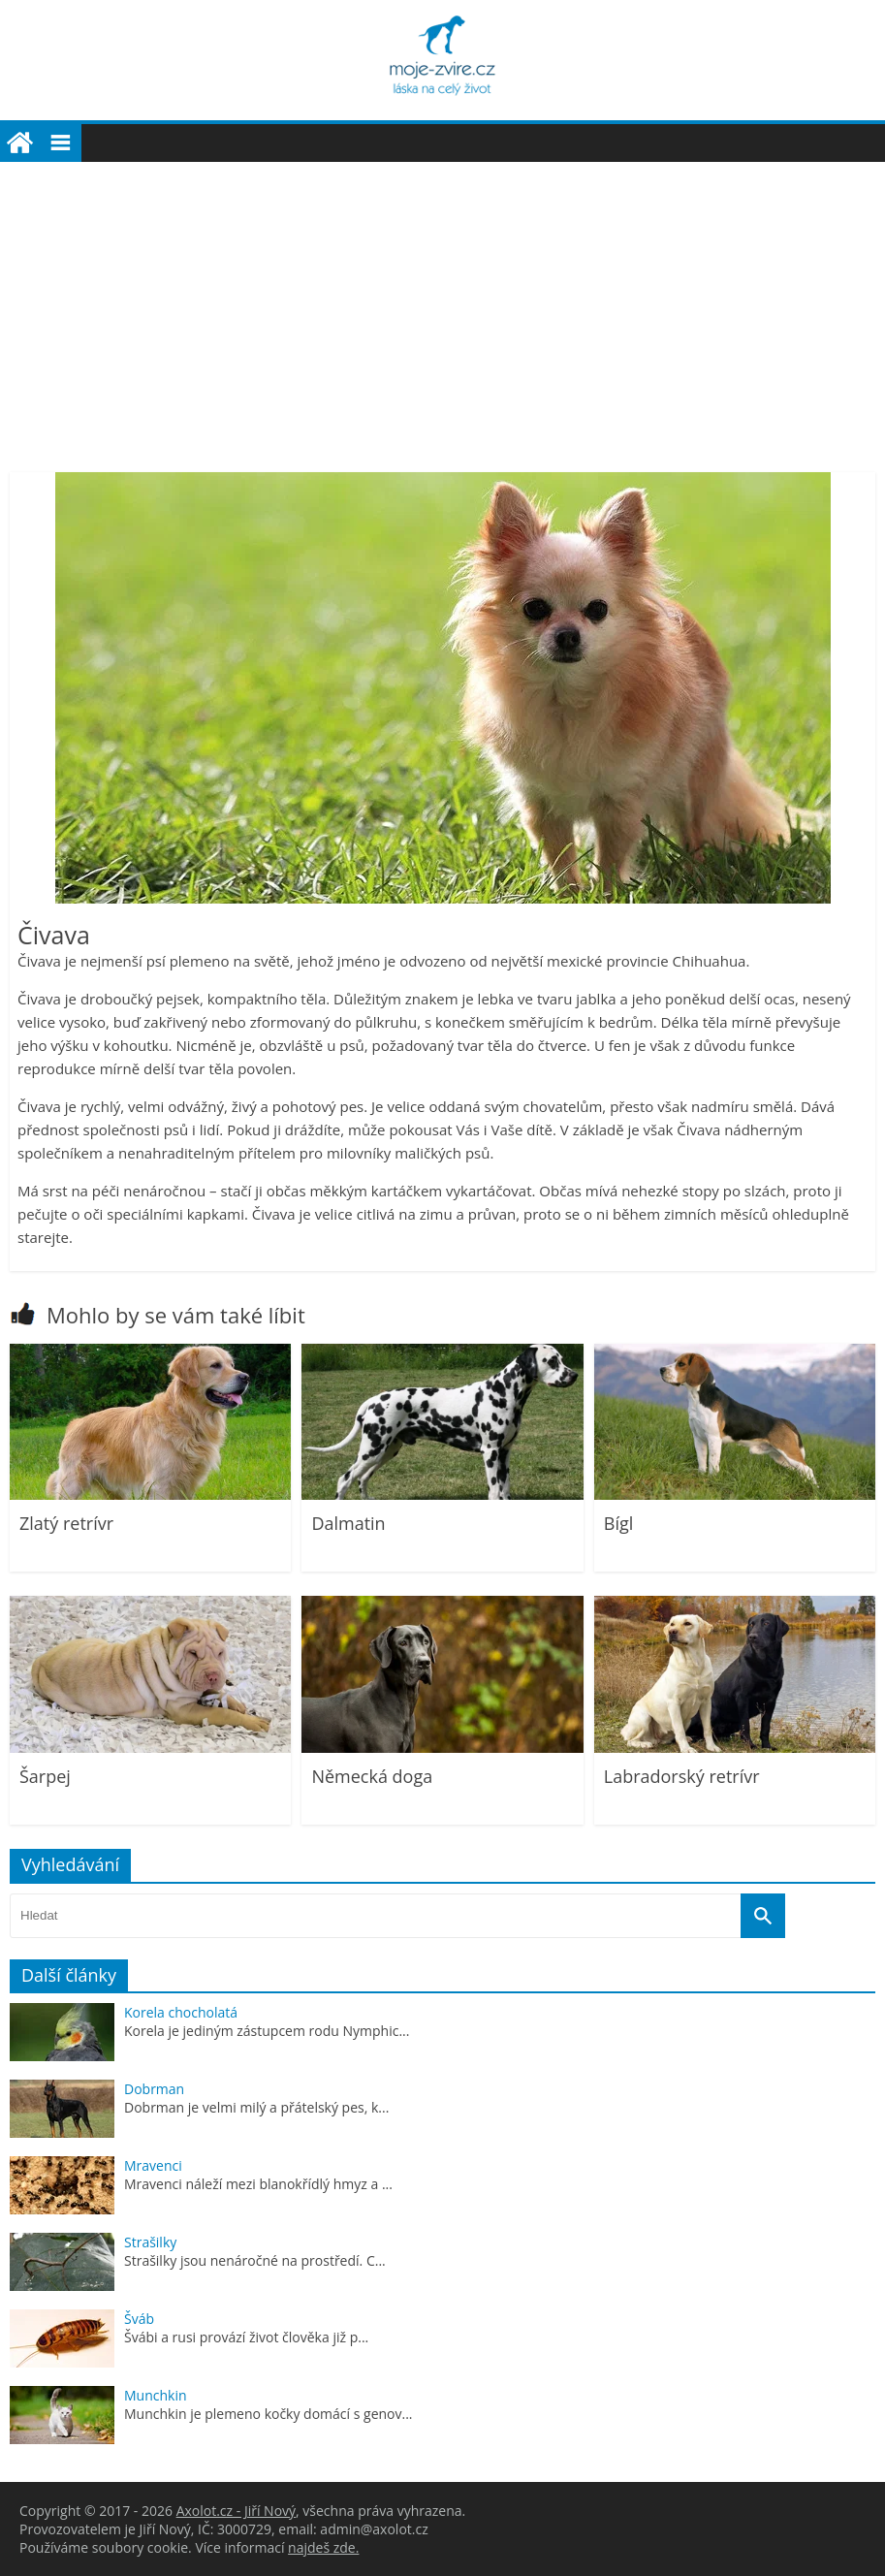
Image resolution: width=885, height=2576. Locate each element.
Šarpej (45, 1776)
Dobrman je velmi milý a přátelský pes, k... (256, 2107)
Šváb (139, 2318)
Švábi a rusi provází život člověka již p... (246, 2337)
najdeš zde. (323, 2547)
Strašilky (150, 2242)
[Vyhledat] (763, 1915)
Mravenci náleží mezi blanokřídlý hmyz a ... (258, 2184)
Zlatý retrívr (66, 1523)
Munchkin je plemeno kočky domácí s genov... (268, 2413)
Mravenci (153, 2165)
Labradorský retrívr (682, 1776)
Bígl (619, 1523)
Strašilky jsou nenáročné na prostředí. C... (255, 2260)
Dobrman (154, 2089)
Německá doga (371, 1776)
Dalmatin (348, 1523)
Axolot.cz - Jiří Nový (236, 2510)
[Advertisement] (442, 307)
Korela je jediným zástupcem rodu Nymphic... (266, 2030)
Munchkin (155, 2395)
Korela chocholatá (180, 2012)
